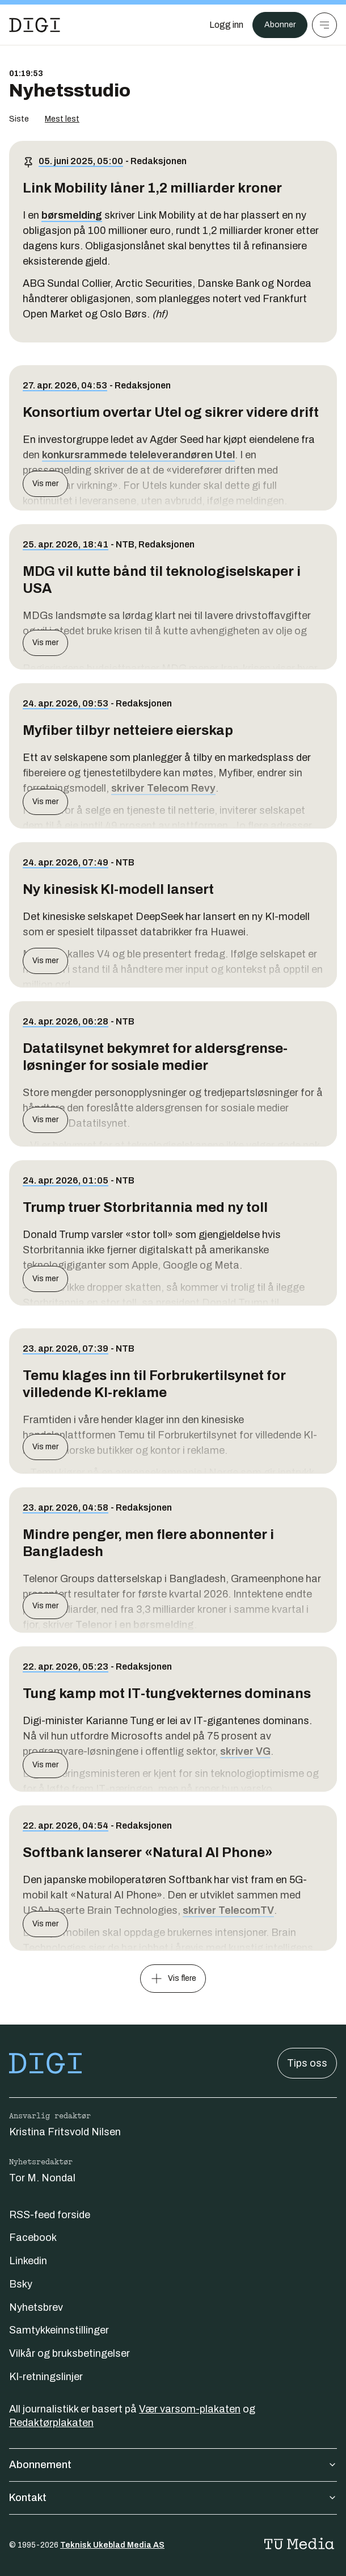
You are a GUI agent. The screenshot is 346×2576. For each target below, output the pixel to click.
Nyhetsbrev (36, 2307)
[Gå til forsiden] (34, 25)
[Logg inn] (226, 25)
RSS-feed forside (49, 2214)
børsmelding (71, 215)
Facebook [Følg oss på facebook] (33, 2237)
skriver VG (245, 1751)
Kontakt (173, 2497)
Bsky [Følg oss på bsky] (20, 2284)
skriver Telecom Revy (163, 788)
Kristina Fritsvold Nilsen (65, 2132)
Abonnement (173, 2464)
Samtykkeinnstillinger (59, 2330)
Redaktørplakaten (51, 2422)
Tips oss (307, 2063)
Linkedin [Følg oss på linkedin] (28, 2260)
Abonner (280, 24)
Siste (19, 119)
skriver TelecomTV (228, 1910)
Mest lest (62, 119)
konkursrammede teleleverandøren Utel (138, 455)
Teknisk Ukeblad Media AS (112, 2545)
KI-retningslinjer (46, 2376)
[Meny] (324, 24)
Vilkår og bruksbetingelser (69, 2353)
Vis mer (45, 483)
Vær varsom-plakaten (189, 2409)
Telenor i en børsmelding (134, 1624)
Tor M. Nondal (42, 2178)
